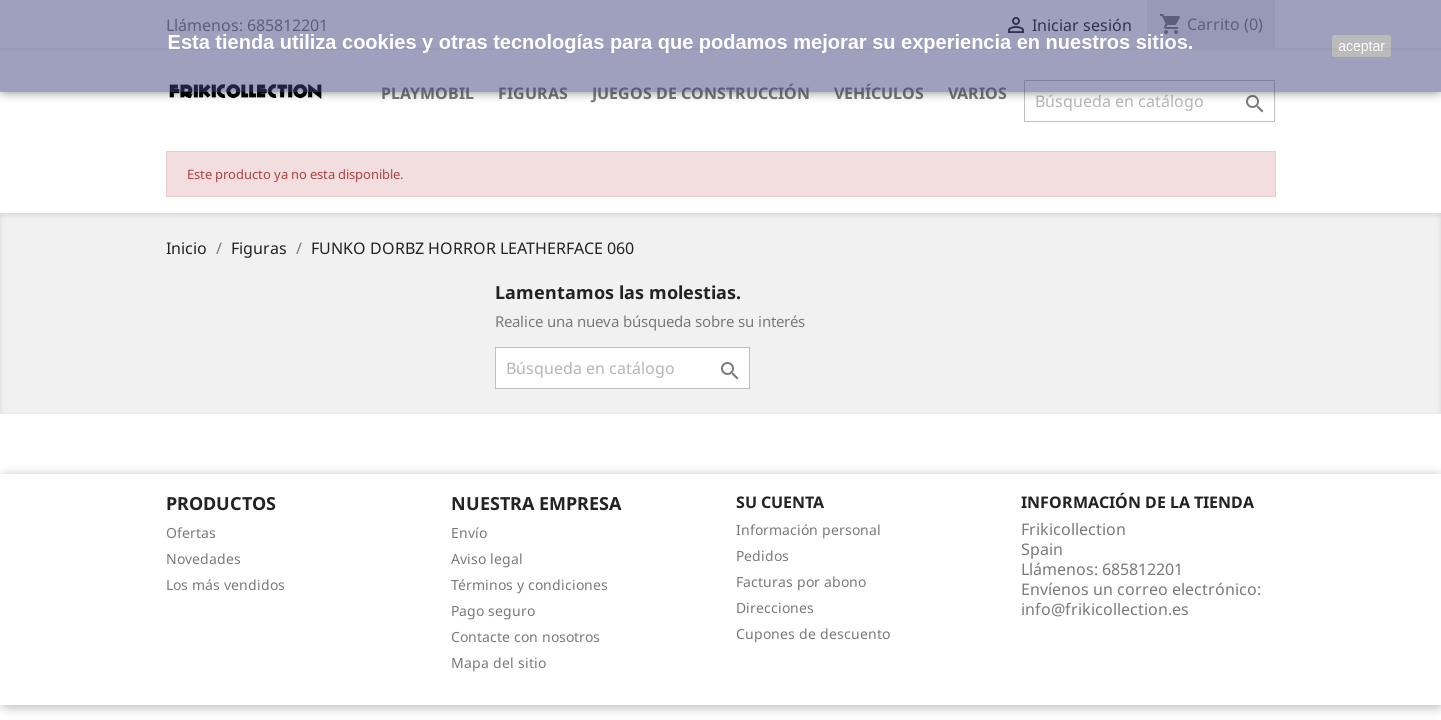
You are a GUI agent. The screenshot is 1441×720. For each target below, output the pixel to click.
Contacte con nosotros (525, 636)
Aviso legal (487, 558)
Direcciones (775, 607)
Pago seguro (493, 610)
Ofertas (191, 532)
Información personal (808, 529)
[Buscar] (1149, 101)
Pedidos (762, 555)
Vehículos (879, 93)
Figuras (533, 93)
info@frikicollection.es (1105, 609)
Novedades (203, 558)
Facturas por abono (801, 581)
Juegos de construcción (701, 93)
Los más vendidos (225, 584)
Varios (977, 93)
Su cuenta (780, 502)
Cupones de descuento (813, 633)
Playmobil (427, 93)
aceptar (1361, 46)
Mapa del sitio (498, 662)
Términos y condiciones (529, 584)
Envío (469, 532)
